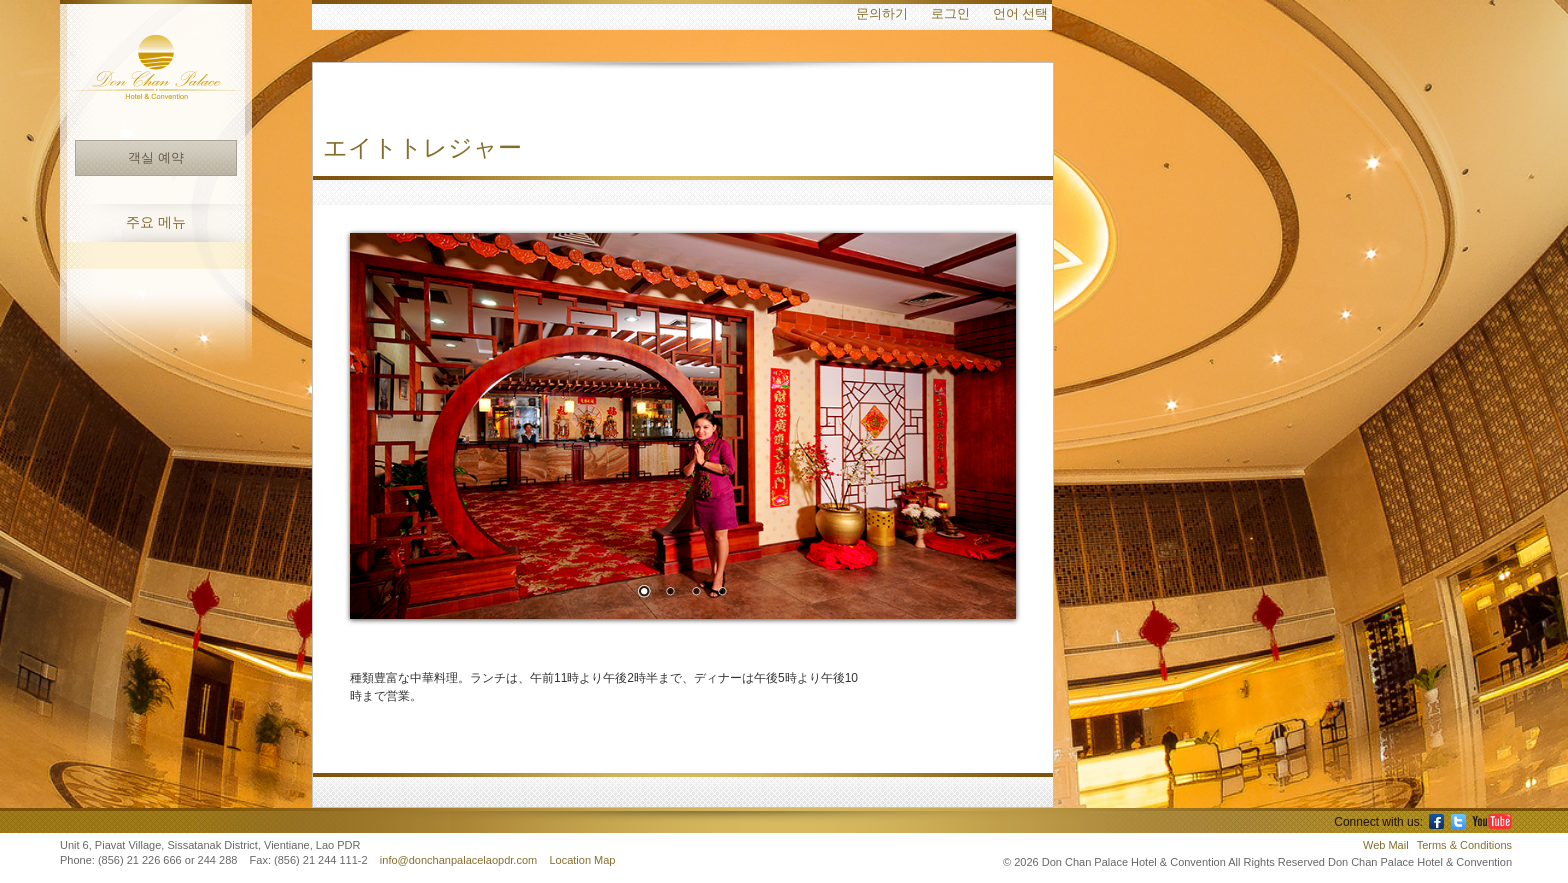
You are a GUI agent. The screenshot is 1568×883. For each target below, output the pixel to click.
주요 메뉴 (156, 222)
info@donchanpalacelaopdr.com (460, 860)
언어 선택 (1020, 14)
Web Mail (1386, 845)
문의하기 (882, 14)
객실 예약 (155, 157)
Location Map (582, 860)
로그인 (950, 14)
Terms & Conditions (1464, 845)
